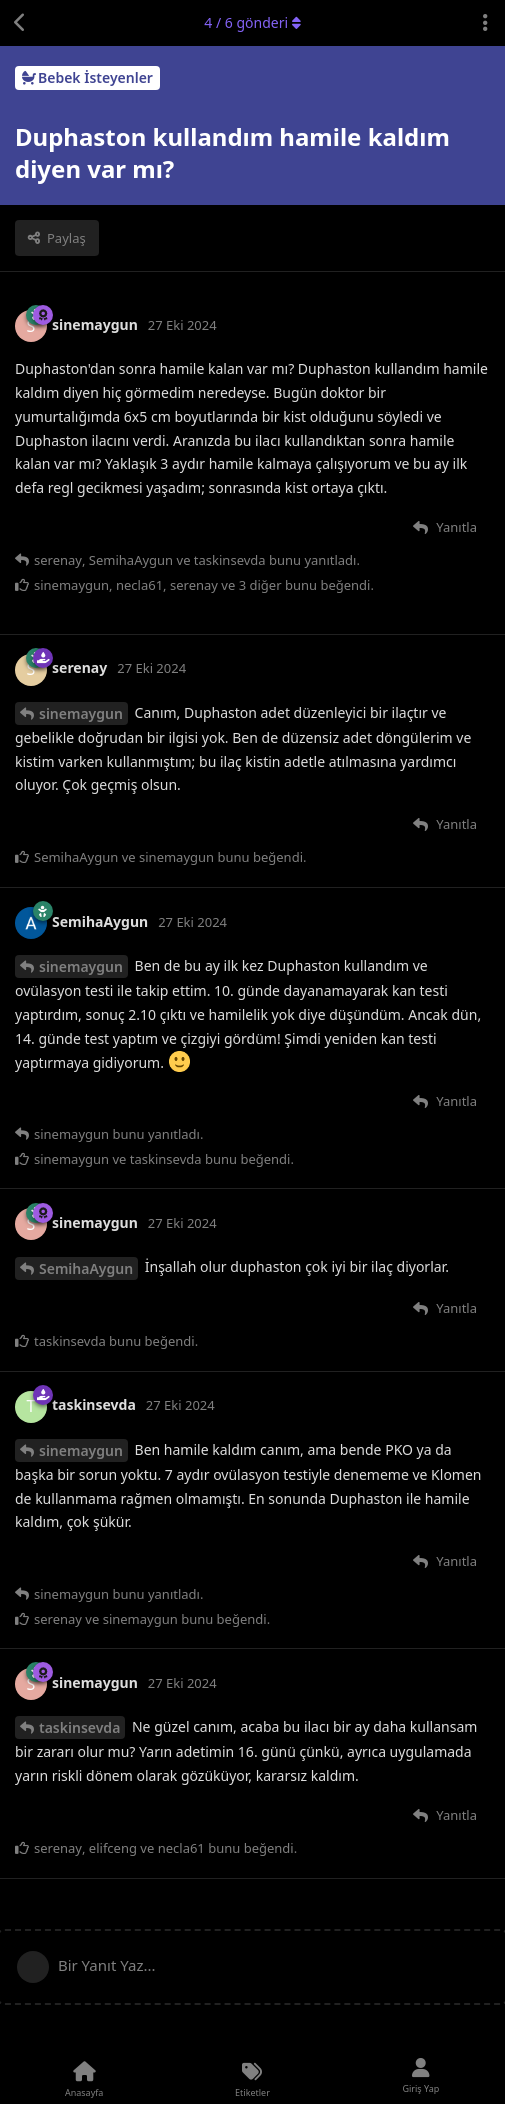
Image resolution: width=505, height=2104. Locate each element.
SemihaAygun (86, 1268)
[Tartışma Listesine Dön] (20, 23)
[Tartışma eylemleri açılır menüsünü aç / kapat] (485, 23)
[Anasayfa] (84, 2077)
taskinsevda (79, 1727)
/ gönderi (252, 22)
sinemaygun (81, 713)
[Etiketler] (252, 2077)
